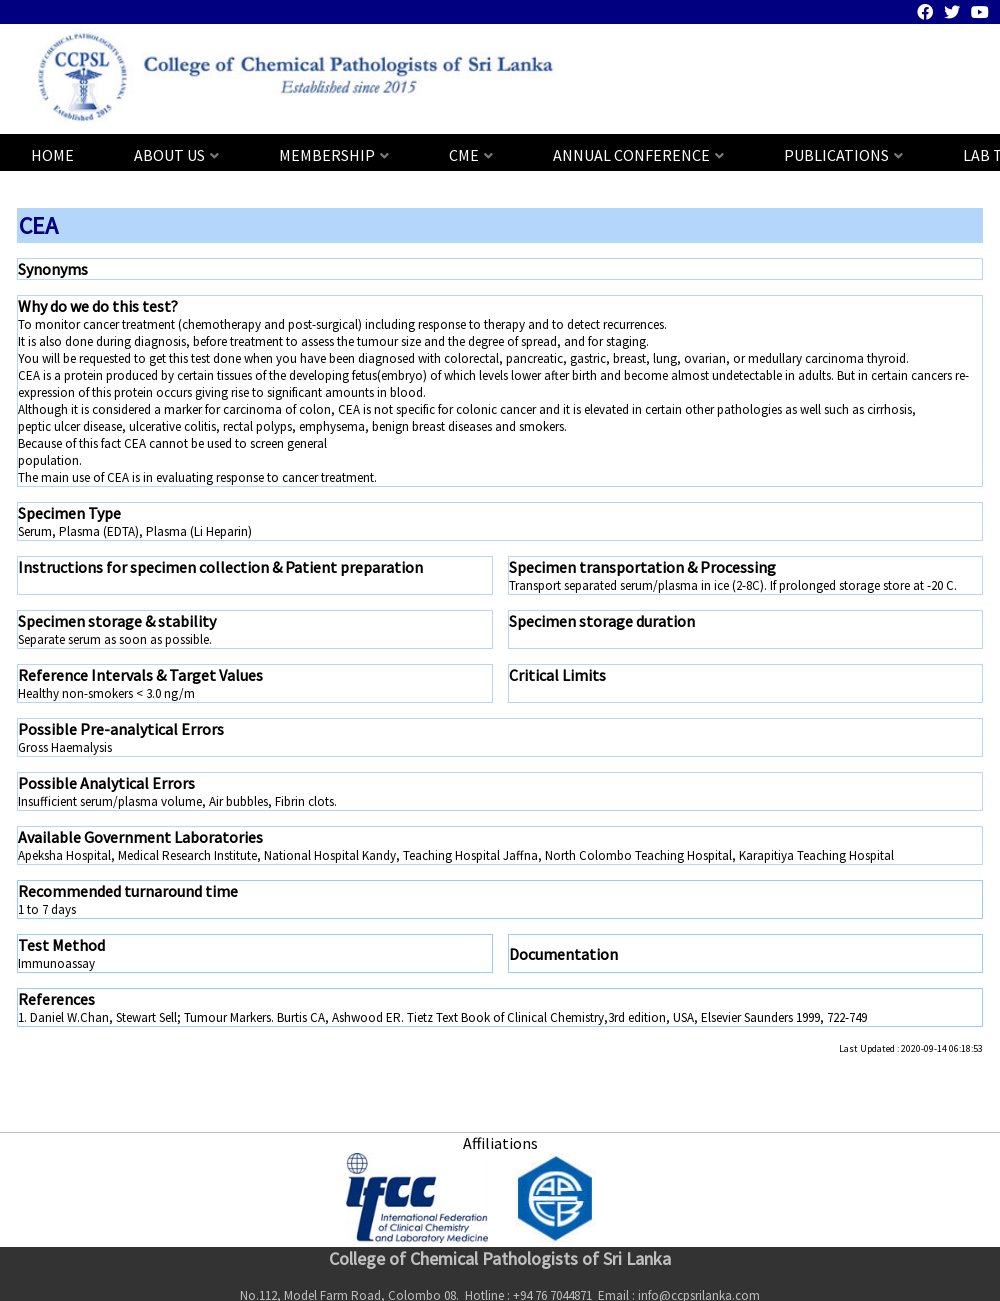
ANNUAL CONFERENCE (631, 155)
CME (464, 155)
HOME (52, 155)
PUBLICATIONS (836, 155)
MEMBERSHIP (327, 155)
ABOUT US (169, 155)
